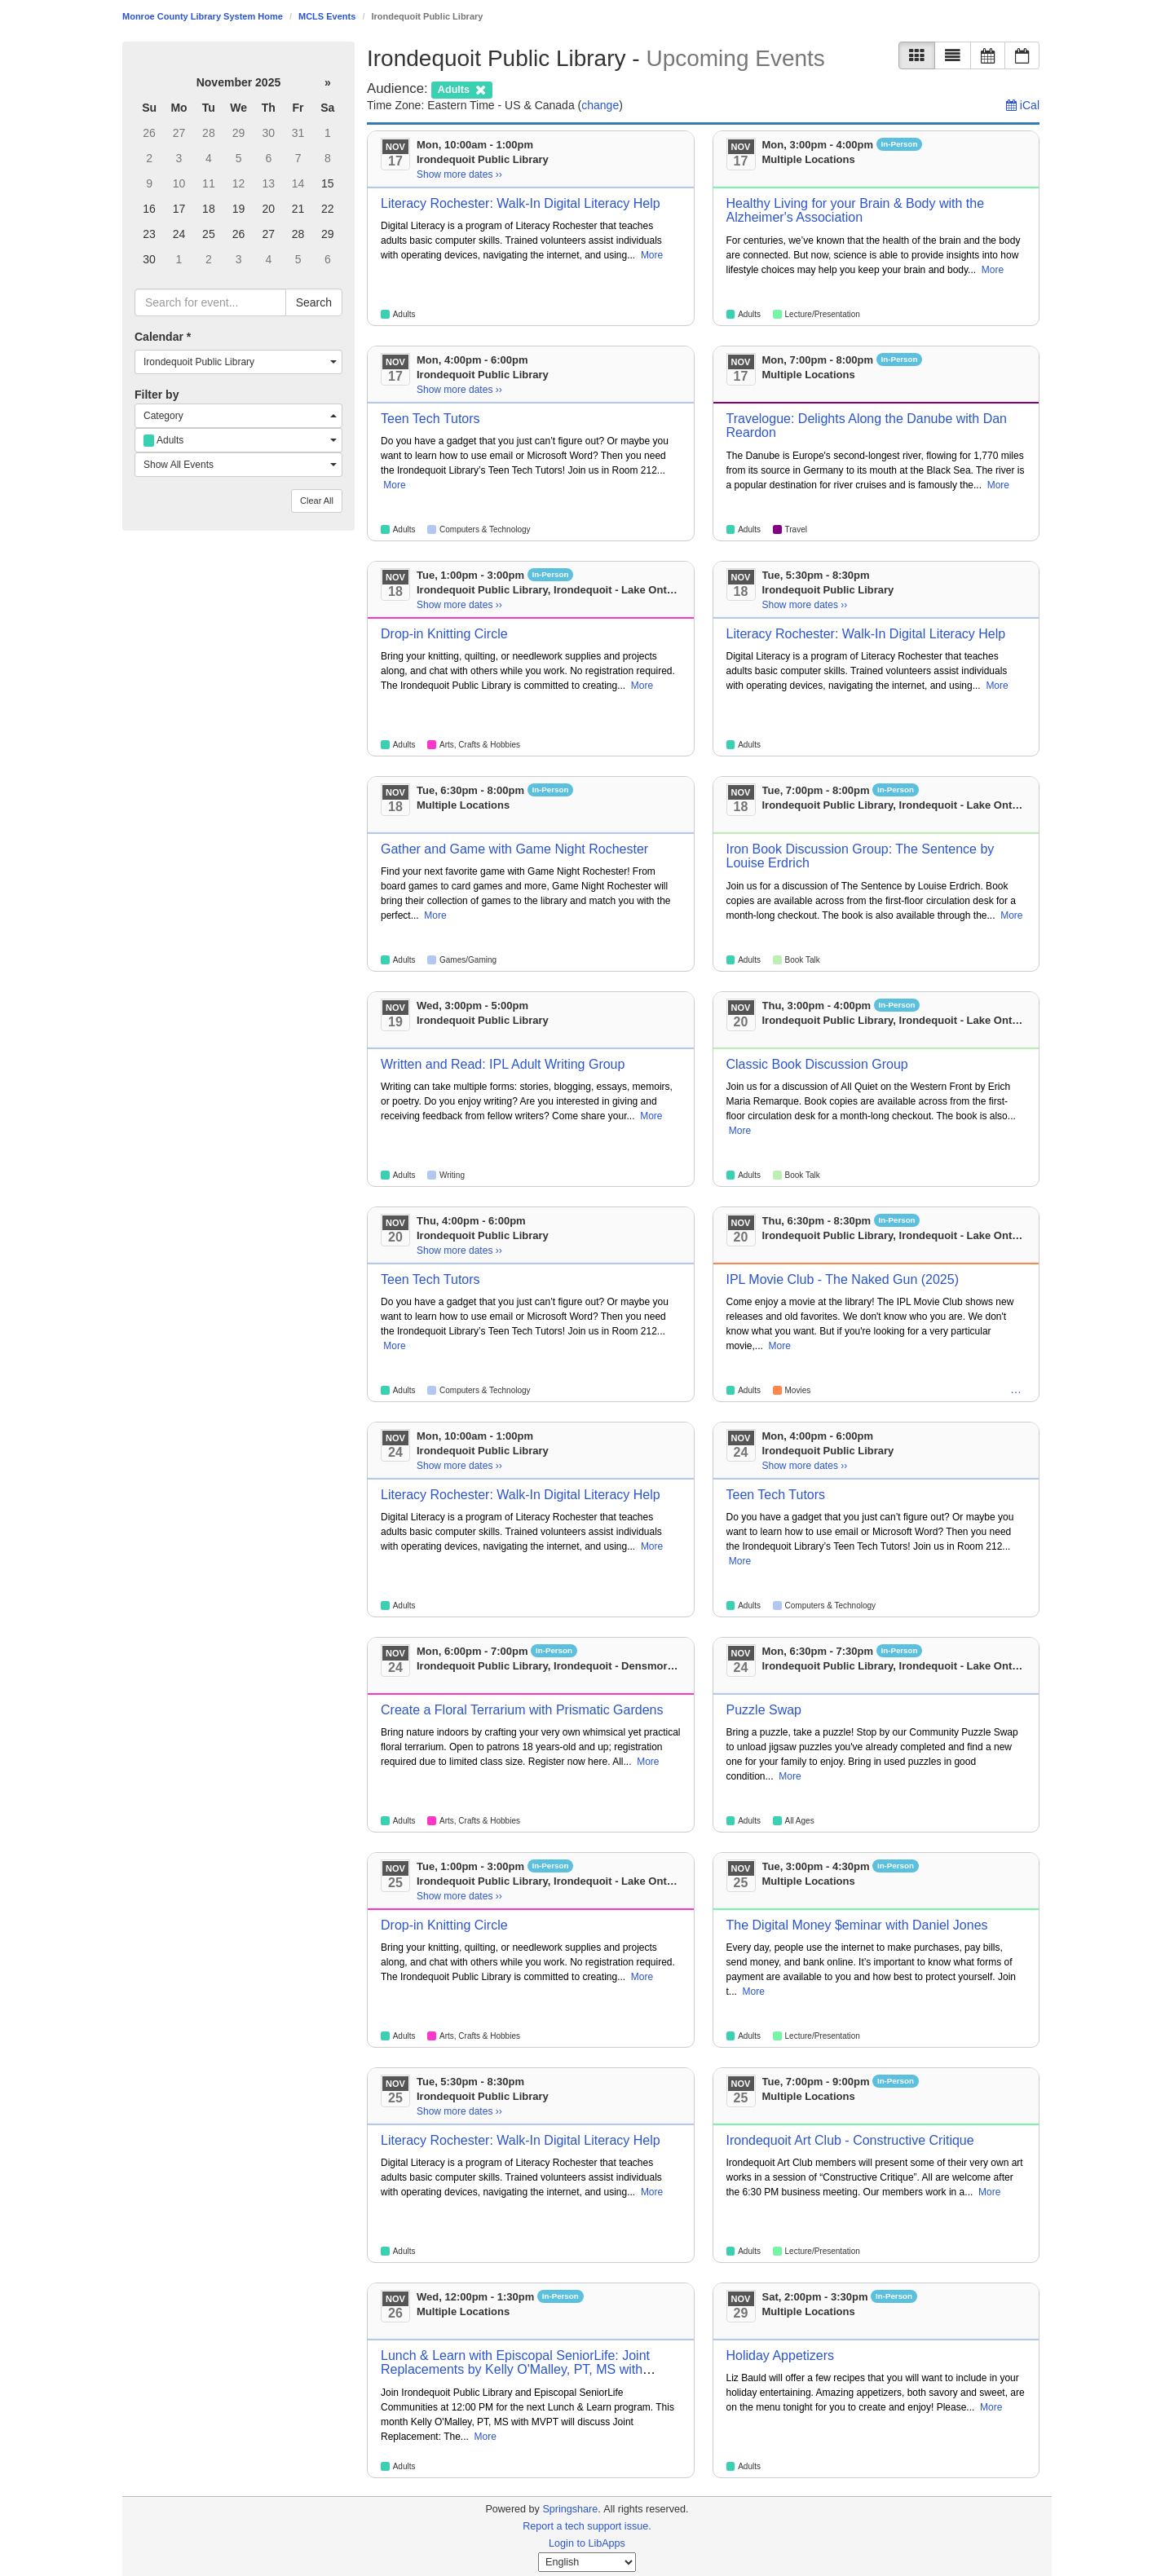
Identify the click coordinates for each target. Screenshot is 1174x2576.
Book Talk (802, 959)
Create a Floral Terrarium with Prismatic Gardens (522, 1710)
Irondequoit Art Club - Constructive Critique (850, 2140)
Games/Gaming (468, 959)
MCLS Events (326, 16)
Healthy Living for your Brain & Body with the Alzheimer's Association (855, 210)
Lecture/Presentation (822, 314)
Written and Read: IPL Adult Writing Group (503, 1064)
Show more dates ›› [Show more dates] (459, 174)
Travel (796, 529)
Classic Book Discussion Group (817, 1064)
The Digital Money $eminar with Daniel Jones (857, 1925)
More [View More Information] (652, 255)
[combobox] (238, 362)
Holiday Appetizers (780, 2355)
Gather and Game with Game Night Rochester (514, 849)
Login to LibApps (587, 2543)
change (600, 105)
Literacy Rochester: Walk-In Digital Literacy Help (520, 203)
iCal (1022, 105)
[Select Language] (587, 2562)
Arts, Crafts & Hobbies (479, 744)
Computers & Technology (485, 529)
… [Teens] (1016, 1389)
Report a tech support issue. (587, 2526)
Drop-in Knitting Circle (444, 634)
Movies (798, 1390)
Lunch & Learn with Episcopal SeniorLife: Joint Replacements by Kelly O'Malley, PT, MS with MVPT (515, 2370)
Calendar (163, 336)
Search (314, 302)
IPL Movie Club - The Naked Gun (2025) (842, 1279)
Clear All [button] (316, 500)
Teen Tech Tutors (430, 419)
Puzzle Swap (764, 1710)
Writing (452, 1175)
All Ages (799, 1820)
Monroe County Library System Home (202, 16)
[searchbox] (210, 302)
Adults (404, 314)
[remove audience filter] (461, 88)
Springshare (570, 2509)
